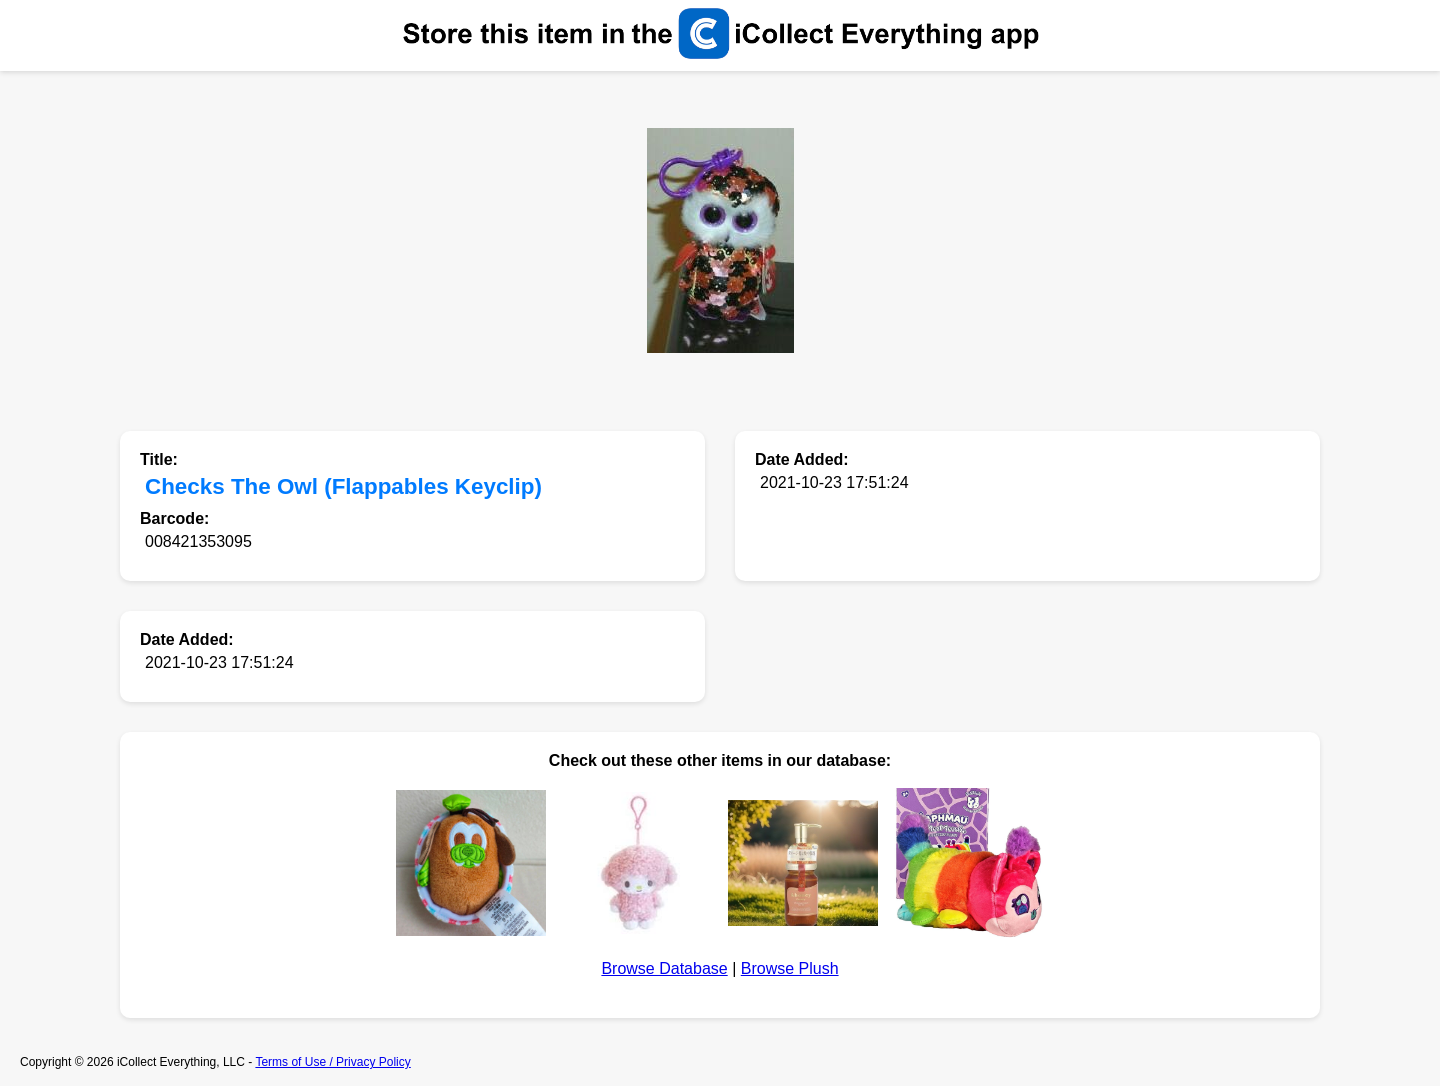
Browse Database (664, 968)
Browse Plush (790, 968)
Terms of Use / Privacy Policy (332, 1062)
